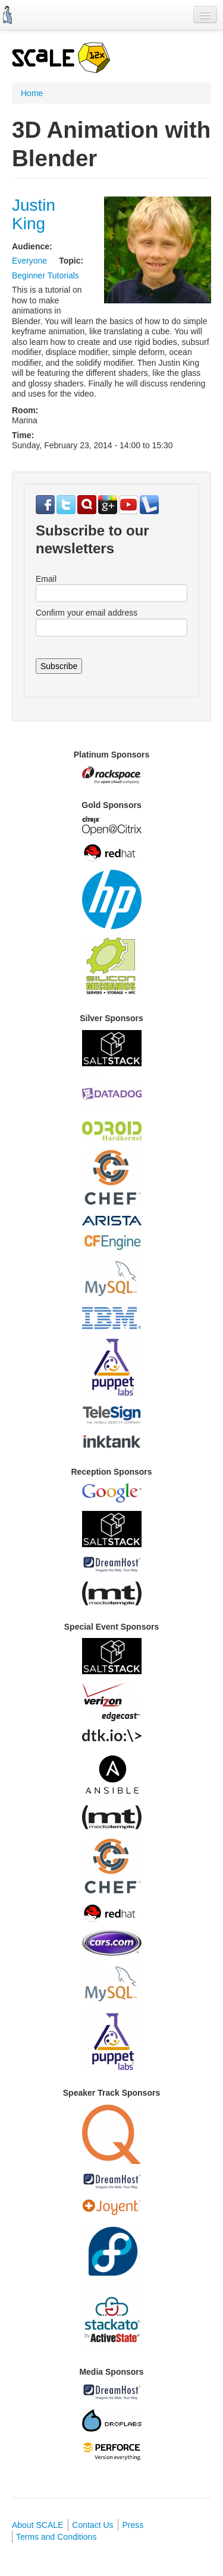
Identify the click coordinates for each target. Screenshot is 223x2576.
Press (132, 2525)
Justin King (33, 214)
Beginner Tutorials (45, 275)
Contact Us (92, 2525)
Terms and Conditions (56, 2537)
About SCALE (37, 2525)
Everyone (29, 260)
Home (32, 93)
